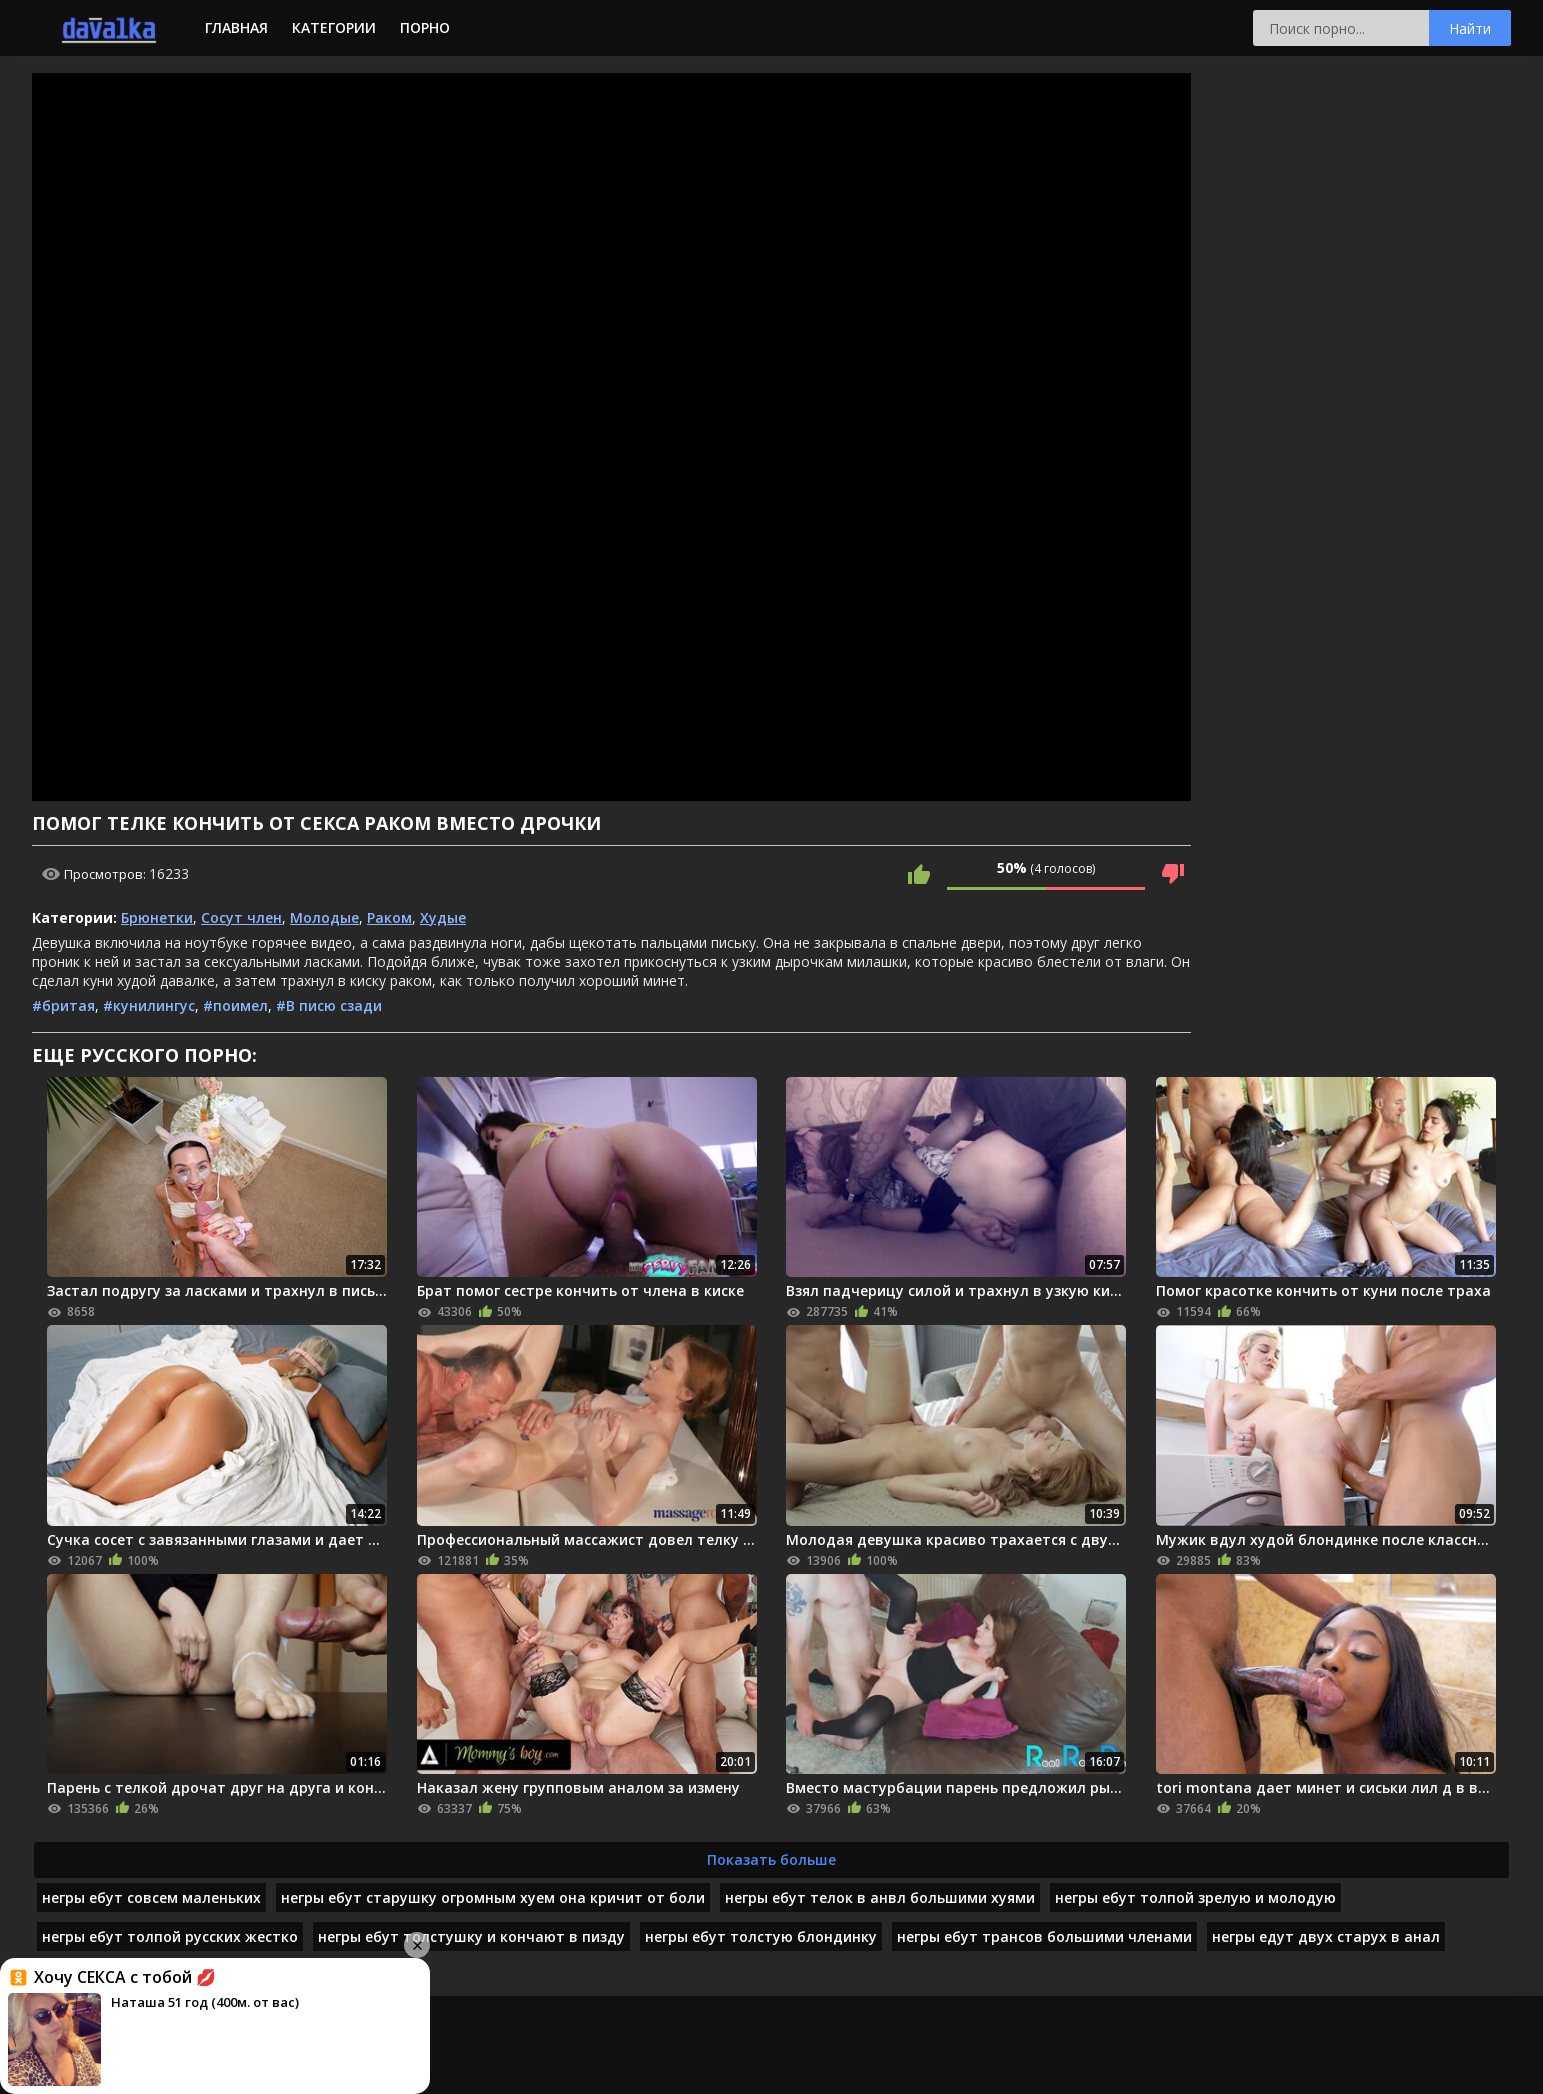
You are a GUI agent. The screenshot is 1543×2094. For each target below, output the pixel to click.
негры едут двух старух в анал (1326, 1936)
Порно (425, 27)
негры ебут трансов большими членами (1044, 1936)
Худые (443, 917)
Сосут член (241, 917)
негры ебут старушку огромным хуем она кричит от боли (493, 1897)
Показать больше (771, 1859)
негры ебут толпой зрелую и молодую (1195, 1897)
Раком (389, 917)
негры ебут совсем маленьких (151, 1897)
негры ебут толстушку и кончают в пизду (471, 1936)
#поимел (235, 1005)
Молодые (324, 917)
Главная (236, 27)
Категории (334, 27)
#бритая (63, 1005)
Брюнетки (157, 917)
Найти (1470, 28)
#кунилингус (149, 1005)
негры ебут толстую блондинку (761, 1936)
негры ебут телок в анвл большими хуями (880, 1897)
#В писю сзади (329, 1005)
